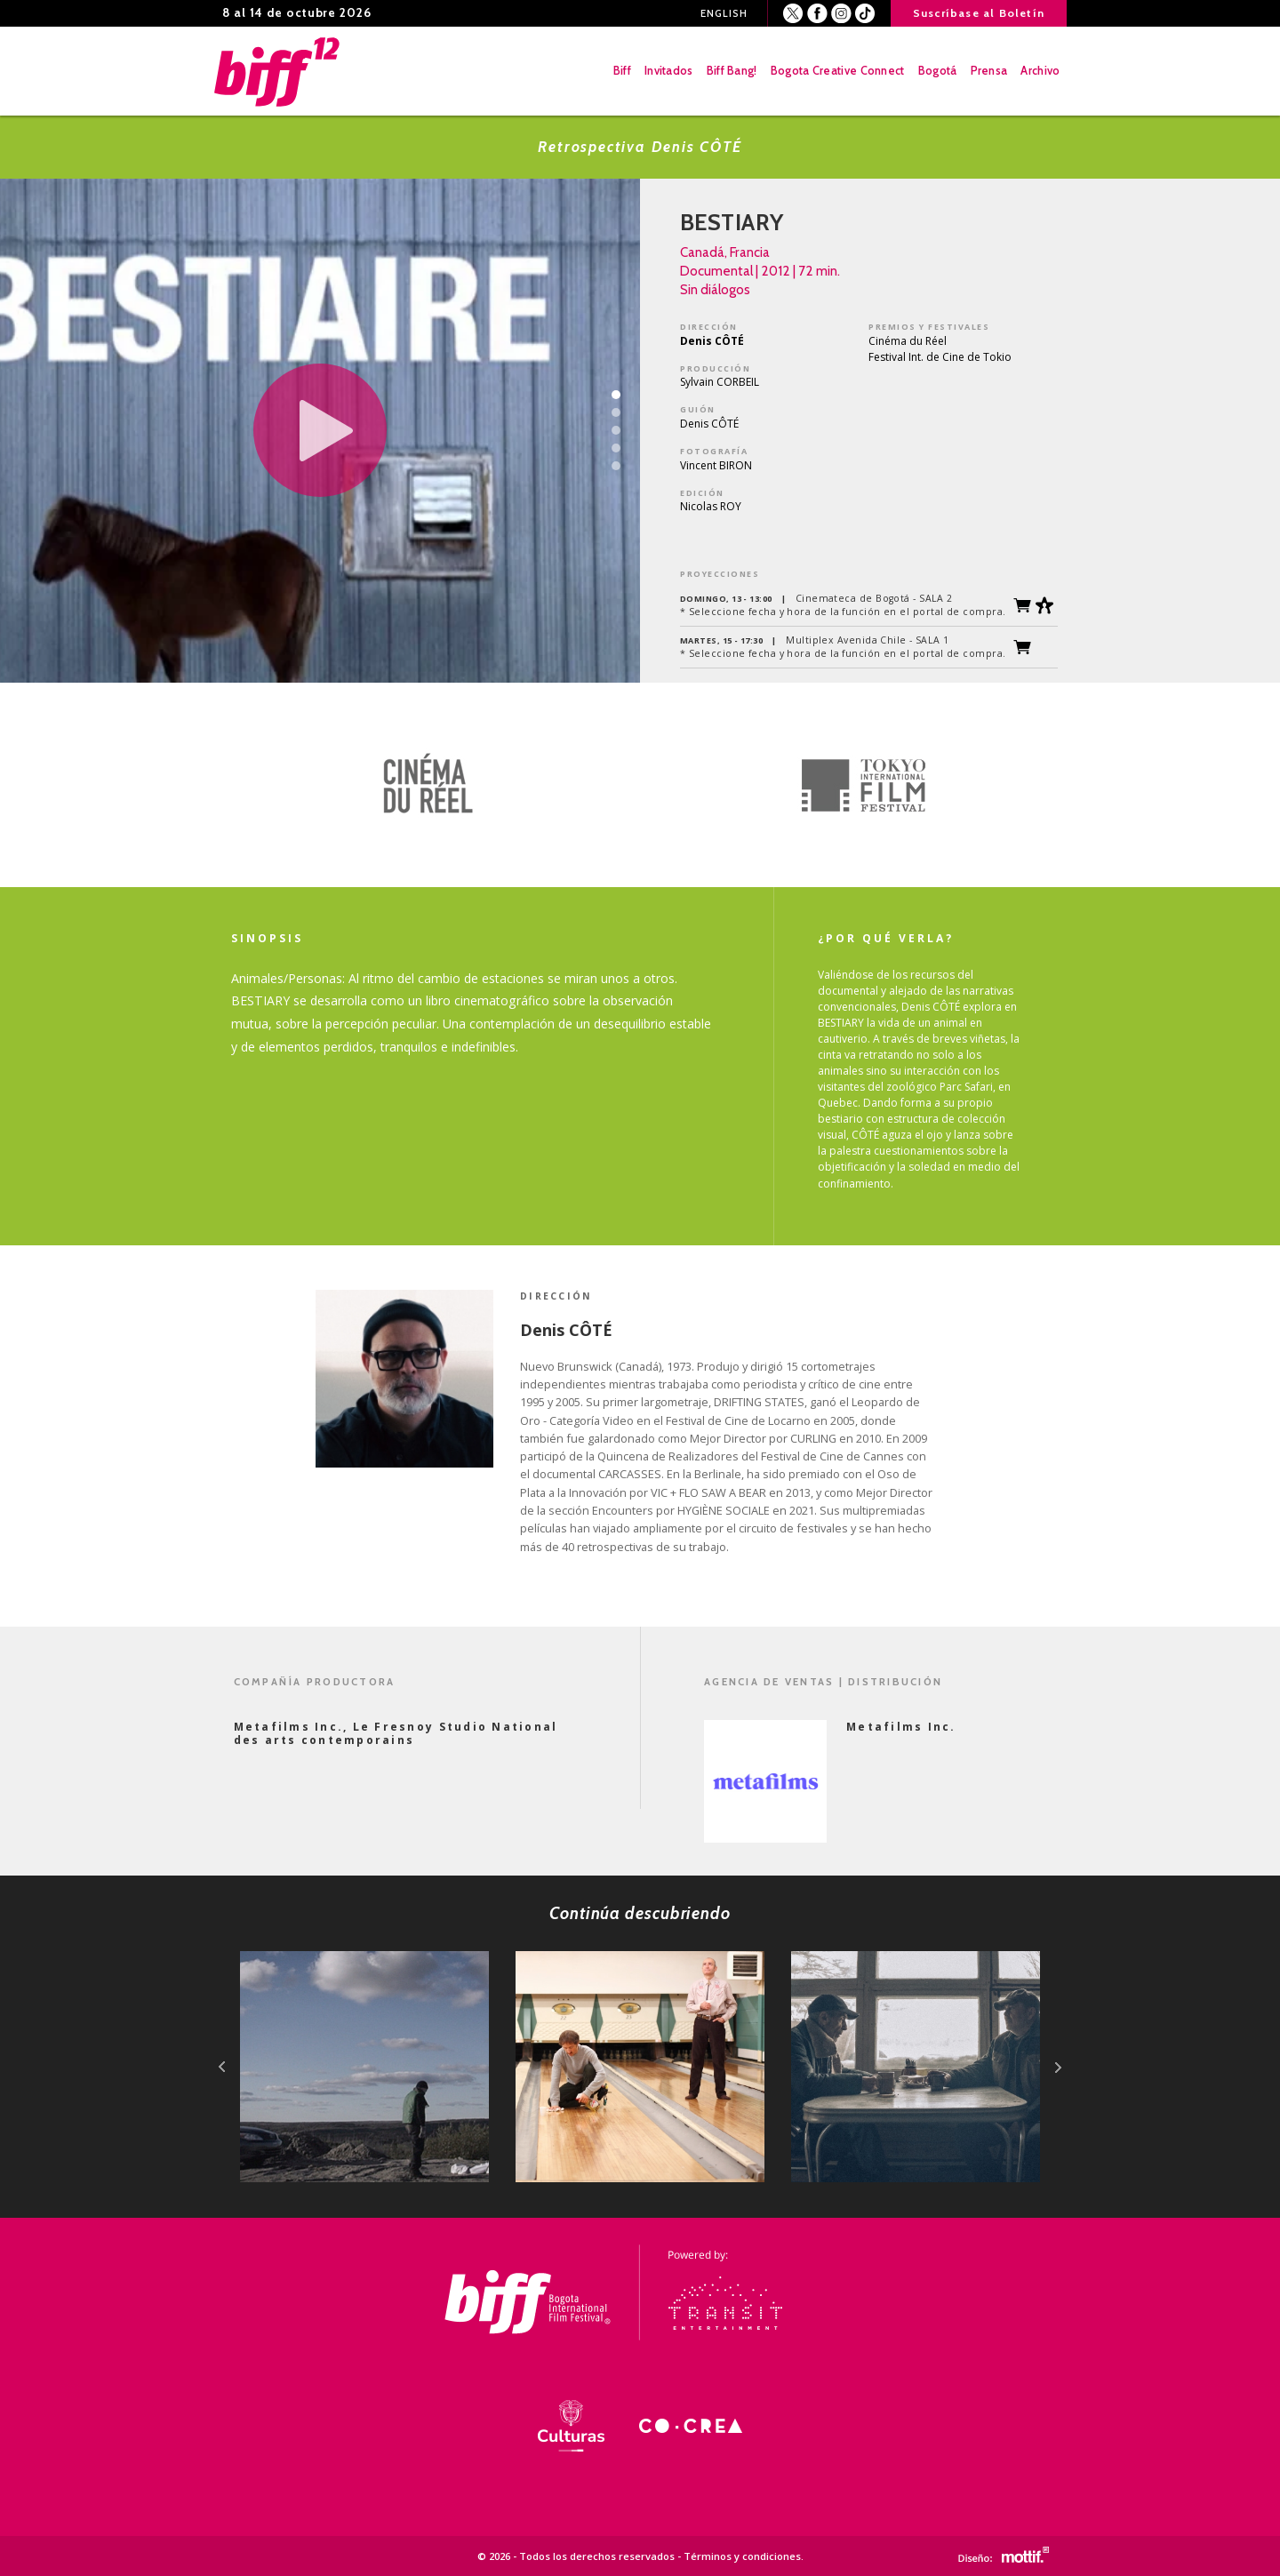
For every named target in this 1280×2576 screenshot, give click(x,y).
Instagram (841, 14)
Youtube (865, 14)
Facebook (817, 14)
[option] (427, 784)
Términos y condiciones (742, 2556)
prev (222, 2067)
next (1058, 2067)
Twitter (793, 14)
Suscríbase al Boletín (978, 13)
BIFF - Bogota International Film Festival (278, 71)
